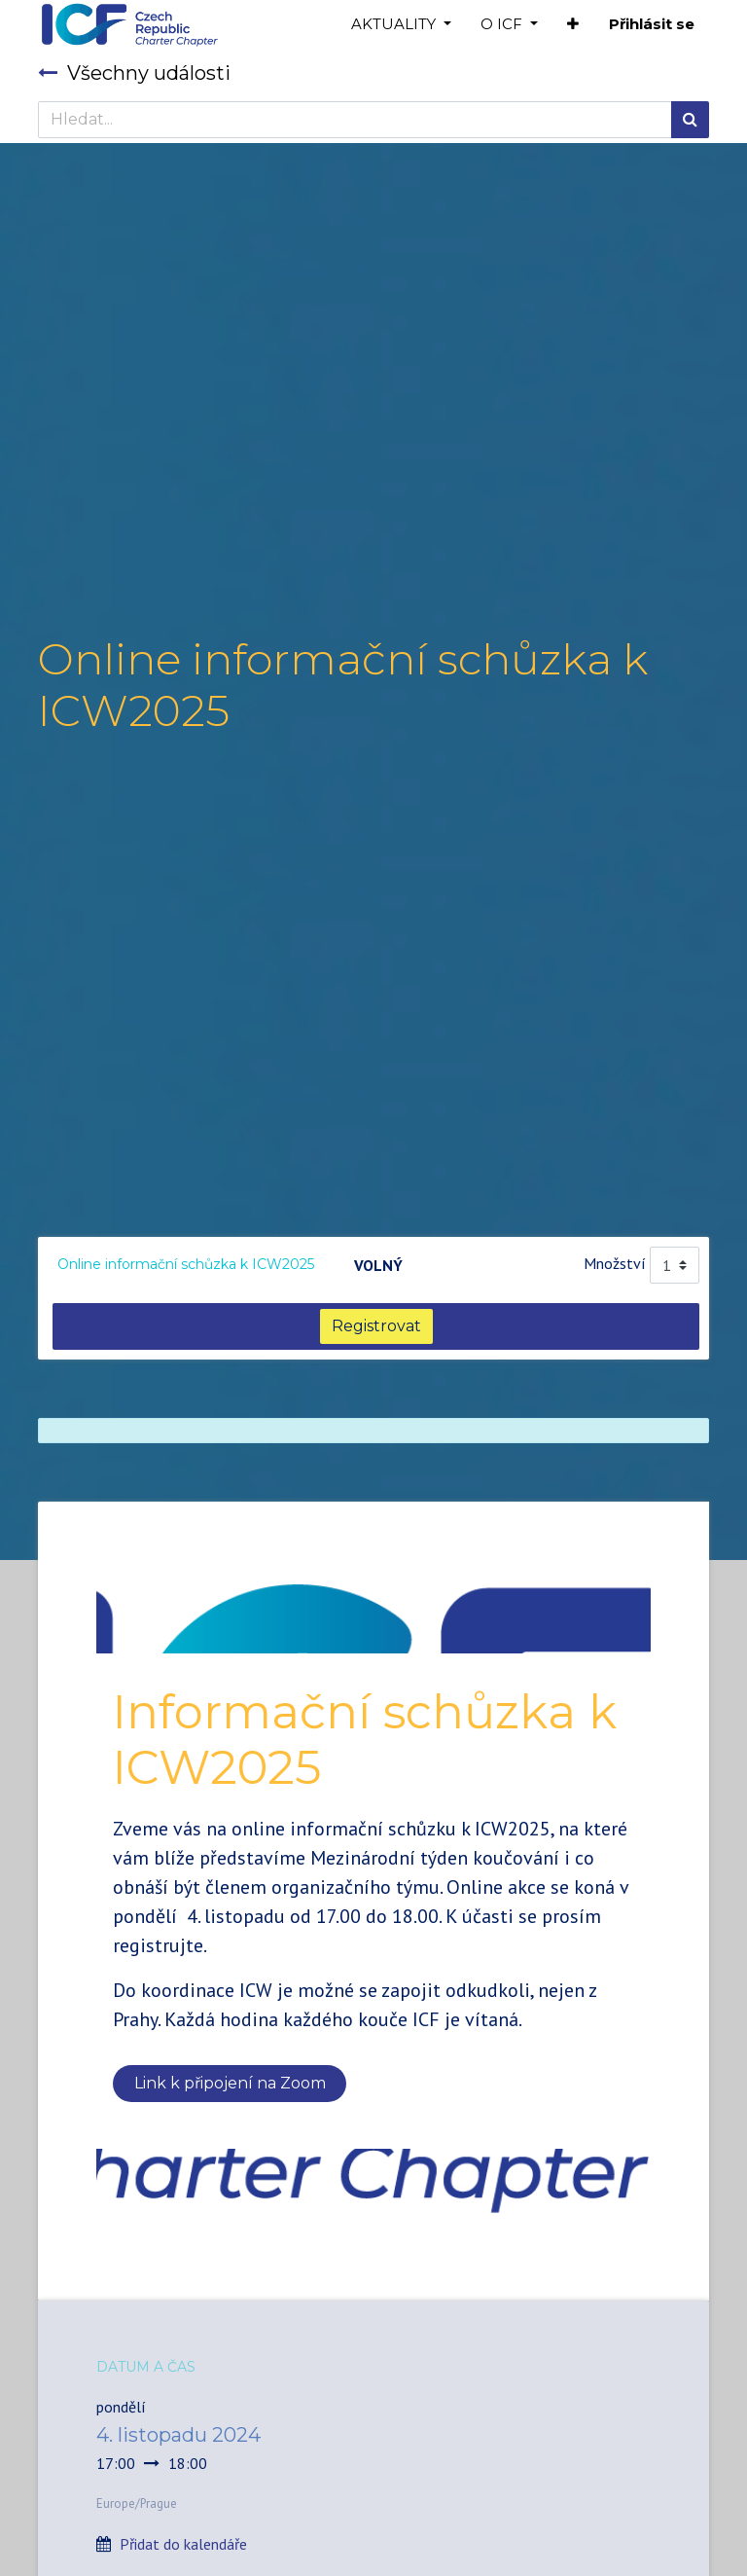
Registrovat (376, 1326)
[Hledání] (690, 119)
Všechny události (134, 73)
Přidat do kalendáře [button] (183, 2544)
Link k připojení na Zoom (230, 2083)
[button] (572, 25)
